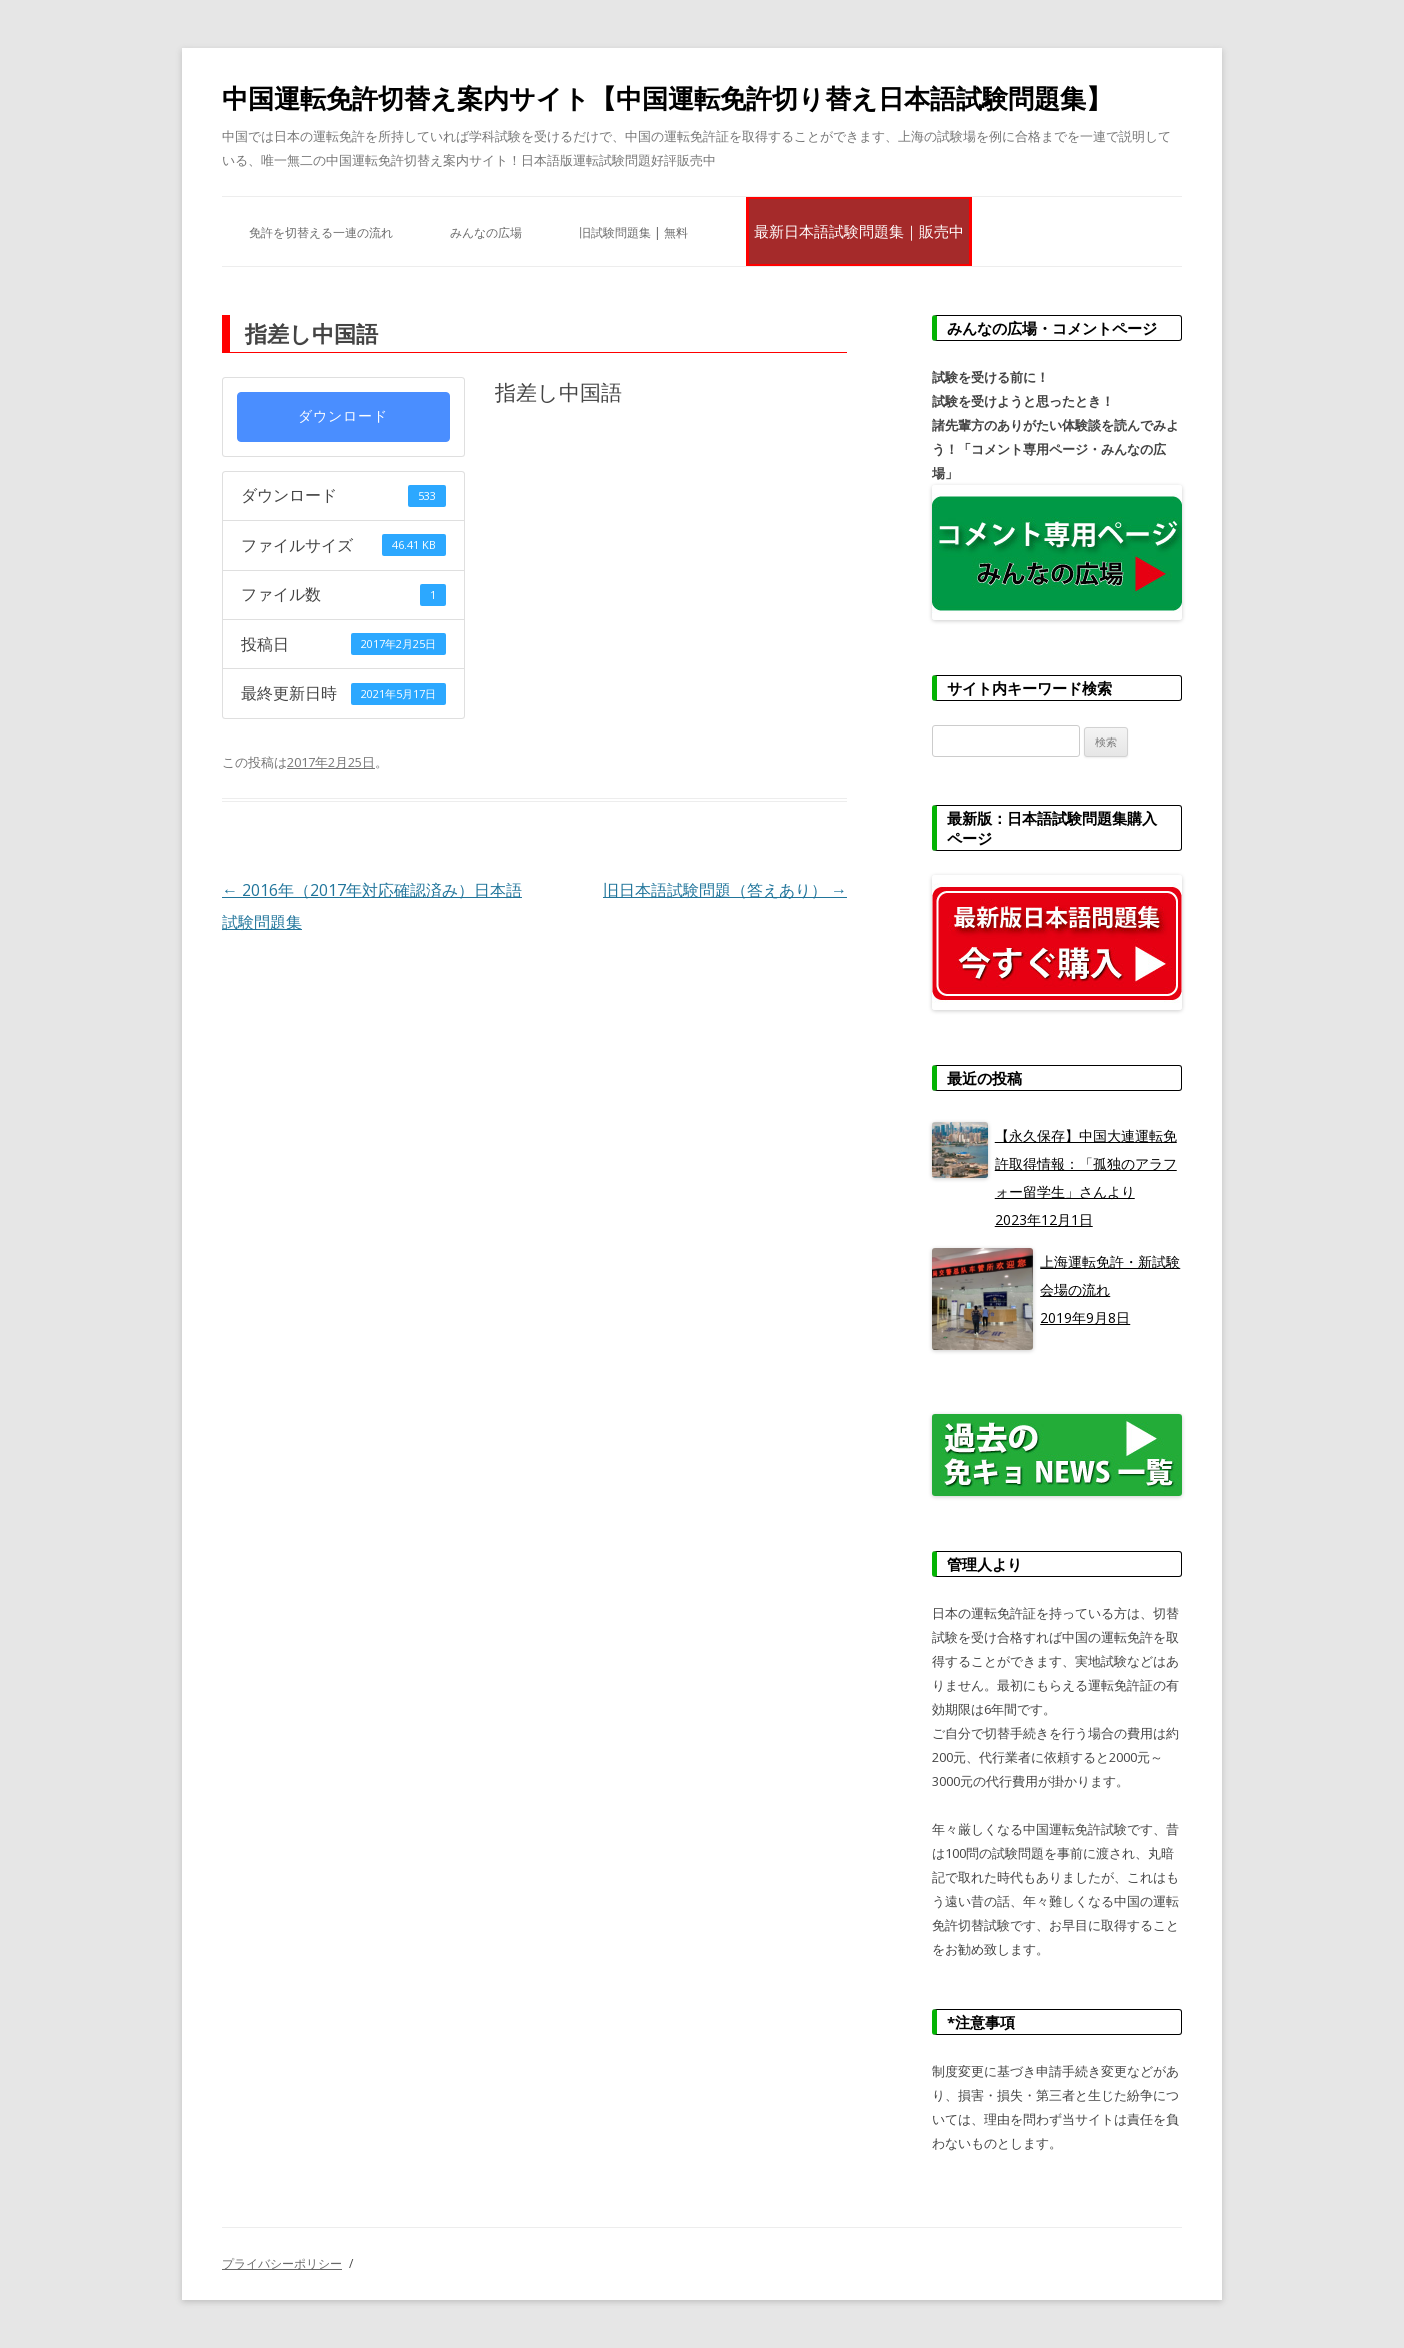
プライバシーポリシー (282, 2263)
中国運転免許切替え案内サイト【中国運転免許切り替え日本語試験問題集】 (667, 98)
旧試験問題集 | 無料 (633, 232)
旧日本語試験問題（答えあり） (725, 890)
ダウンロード (343, 416)
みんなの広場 (486, 232)
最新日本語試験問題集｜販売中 (859, 231)
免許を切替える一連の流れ (321, 232)
